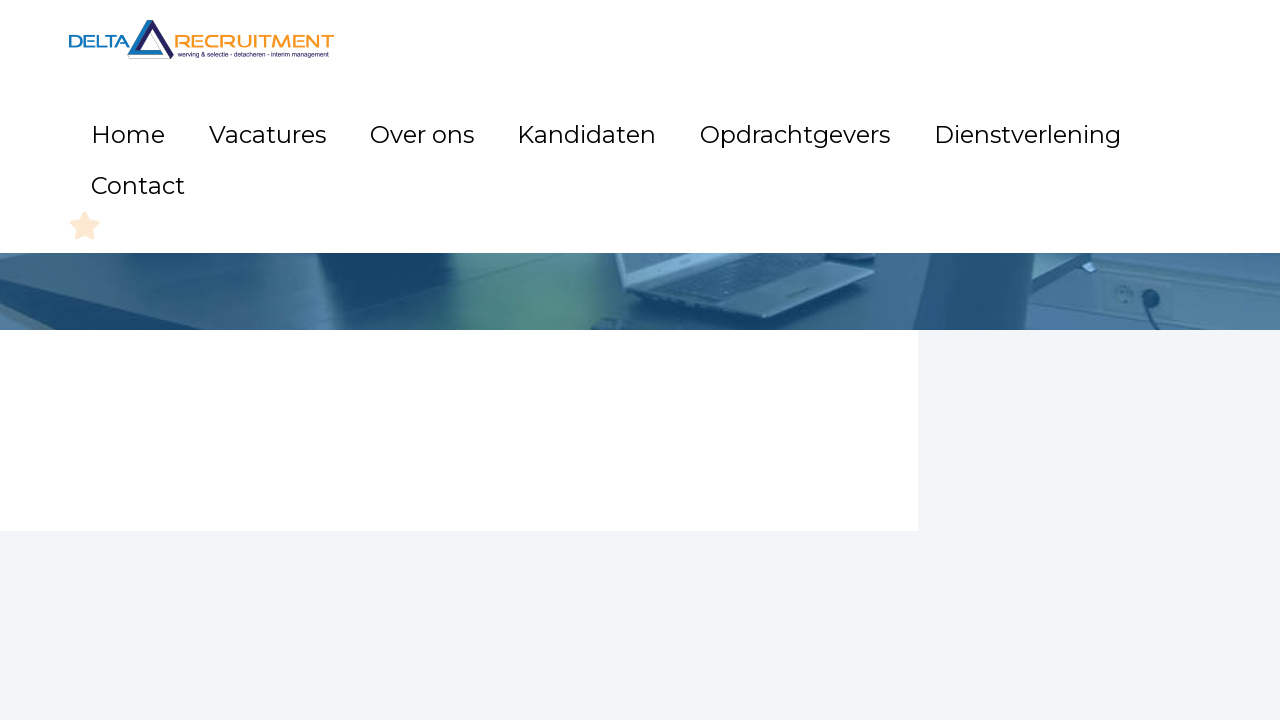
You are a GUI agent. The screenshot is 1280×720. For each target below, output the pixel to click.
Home (349, 119)
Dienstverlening (975, 119)
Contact (1103, 119)
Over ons (554, 119)
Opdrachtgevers (813, 119)
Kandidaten (668, 119)
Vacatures (446, 119)
